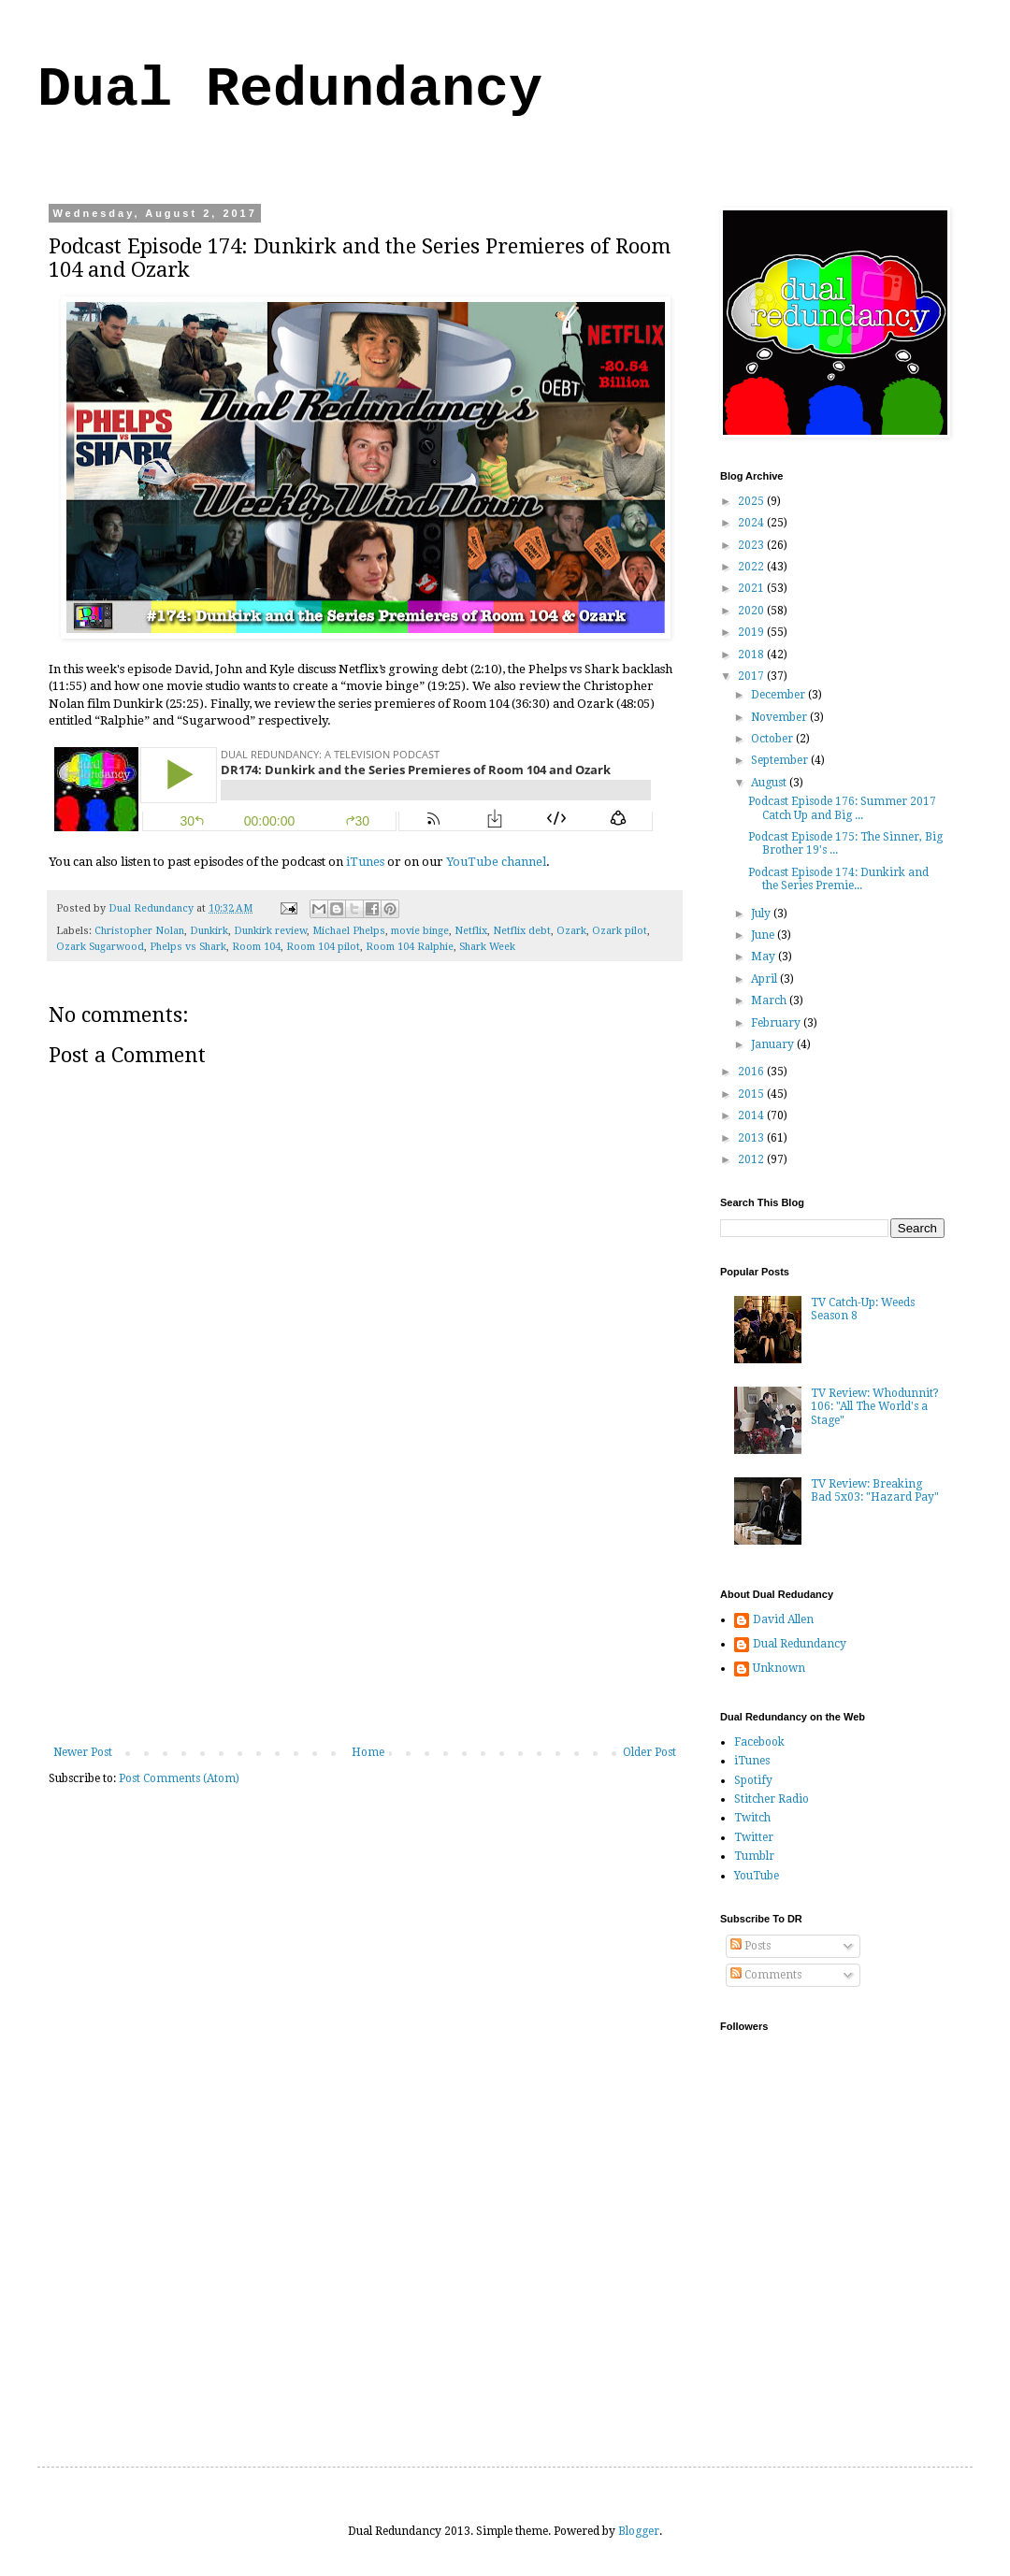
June (764, 935)
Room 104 (256, 947)
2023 (752, 545)
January (774, 1044)
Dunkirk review (270, 931)
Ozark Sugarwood (100, 947)
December (779, 694)
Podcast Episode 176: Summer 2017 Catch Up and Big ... (842, 808)
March (770, 1000)
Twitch (752, 1817)
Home (368, 1752)
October (773, 738)
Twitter (753, 1837)
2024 (752, 522)
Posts (750, 1945)
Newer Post (82, 1752)
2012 (752, 1159)
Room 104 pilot (323, 947)
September (781, 760)
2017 (752, 676)
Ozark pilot (619, 931)
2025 (752, 501)
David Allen (783, 1619)
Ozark (571, 931)
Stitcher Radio (771, 1799)
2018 (752, 654)
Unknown (779, 1668)
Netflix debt (522, 931)
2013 (752, 1137)
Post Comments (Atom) (179, 1778)
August (770, 782)
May (764, 956)
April (765, 979)
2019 (752, 632)
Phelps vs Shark (188, 947)
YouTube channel (496, 862)
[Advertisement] (364, 1605)
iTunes (365, 862)
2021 (752, 588)
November (780, 717)
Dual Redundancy (289, 90)
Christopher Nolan (139, 931)
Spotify (753, 1780)
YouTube (756, 1875)
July (762, 913)
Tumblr (754, 1856)
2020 (752, 610)
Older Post (649, 1752)
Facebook (759, 1742)
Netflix (470, 931)
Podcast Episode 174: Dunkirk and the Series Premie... (838, 879)
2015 (752, 1094)
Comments (765, 1974)
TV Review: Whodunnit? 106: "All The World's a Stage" (875, 1407)
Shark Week (487, 947)
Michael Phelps (348, 931)
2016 (752, 1071)
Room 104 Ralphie (410, 947)
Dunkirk (209, 931)
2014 (752, 1115)
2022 (752, 566)
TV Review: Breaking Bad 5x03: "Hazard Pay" (875, 1490)
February (777, 1022)
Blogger (638, 2531)
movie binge (420, 931)
